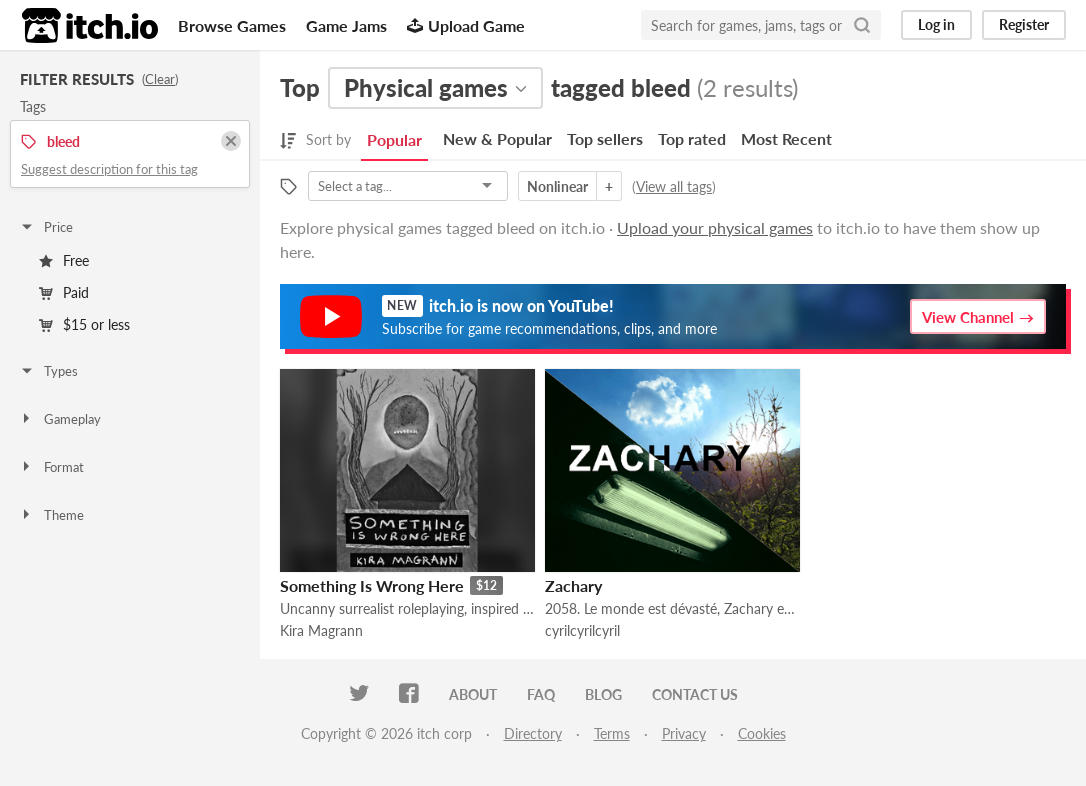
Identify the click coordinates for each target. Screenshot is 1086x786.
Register (1024, 24)
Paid (64, 292)
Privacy (684, 733)
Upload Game (466, 25)
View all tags (674, 186)
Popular (394, 139)
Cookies (762, 733)
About (473, 694)
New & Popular (497, 138)
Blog (603, 694)
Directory (533, 733)
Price (46, 227)
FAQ (541, 694)
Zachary (573, 585)
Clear (160, 79)
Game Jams (346, 25)
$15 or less (84, 324)
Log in (936, 24)
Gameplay (60, 419)
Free (64, 260)
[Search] (862, 25)
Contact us (695, 694)
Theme (51, 515)
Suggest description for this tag (109, 169)
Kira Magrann (321, 630)
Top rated (692, 138)
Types (48, 371)
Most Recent (786, 138)
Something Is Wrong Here (372, 585)
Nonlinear (557, 186)
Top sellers (605, 138)
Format (51, 467)
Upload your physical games (715, 227)
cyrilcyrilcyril (582, 630)
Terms (612, 733)
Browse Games (232, 25)
